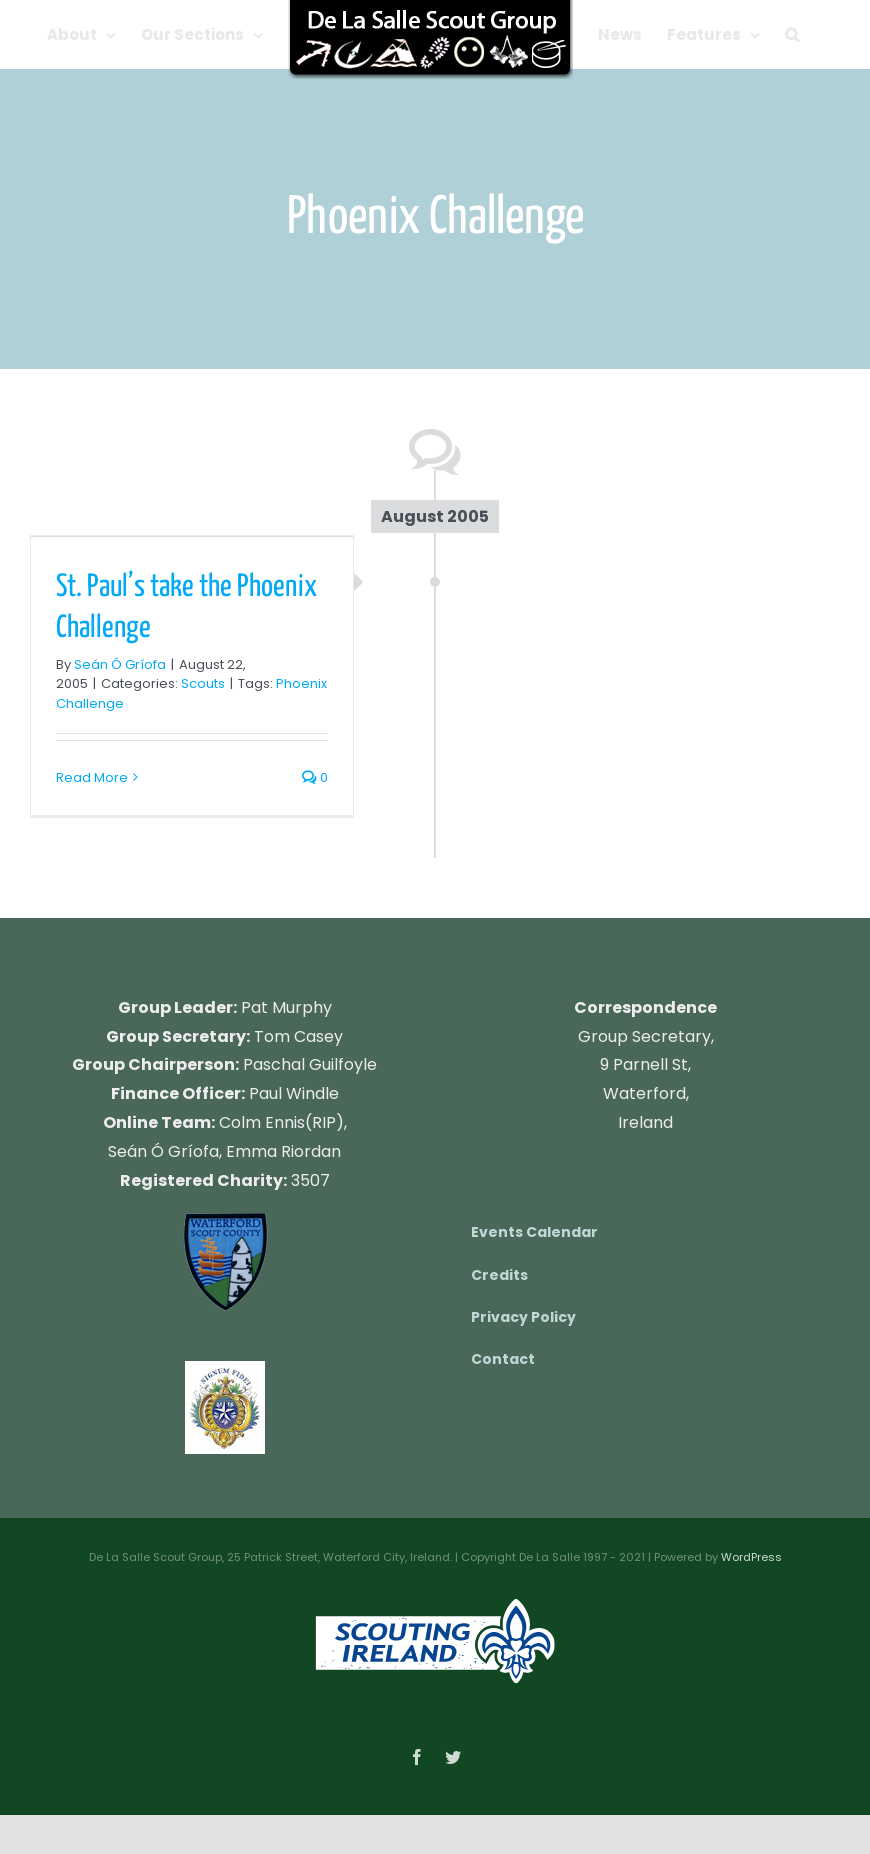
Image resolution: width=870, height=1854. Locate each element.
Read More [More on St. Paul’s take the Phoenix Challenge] (92, 777)
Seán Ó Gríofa (120, 664)
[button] (792, 35)
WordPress (751, 1557)
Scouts (203, 683)
